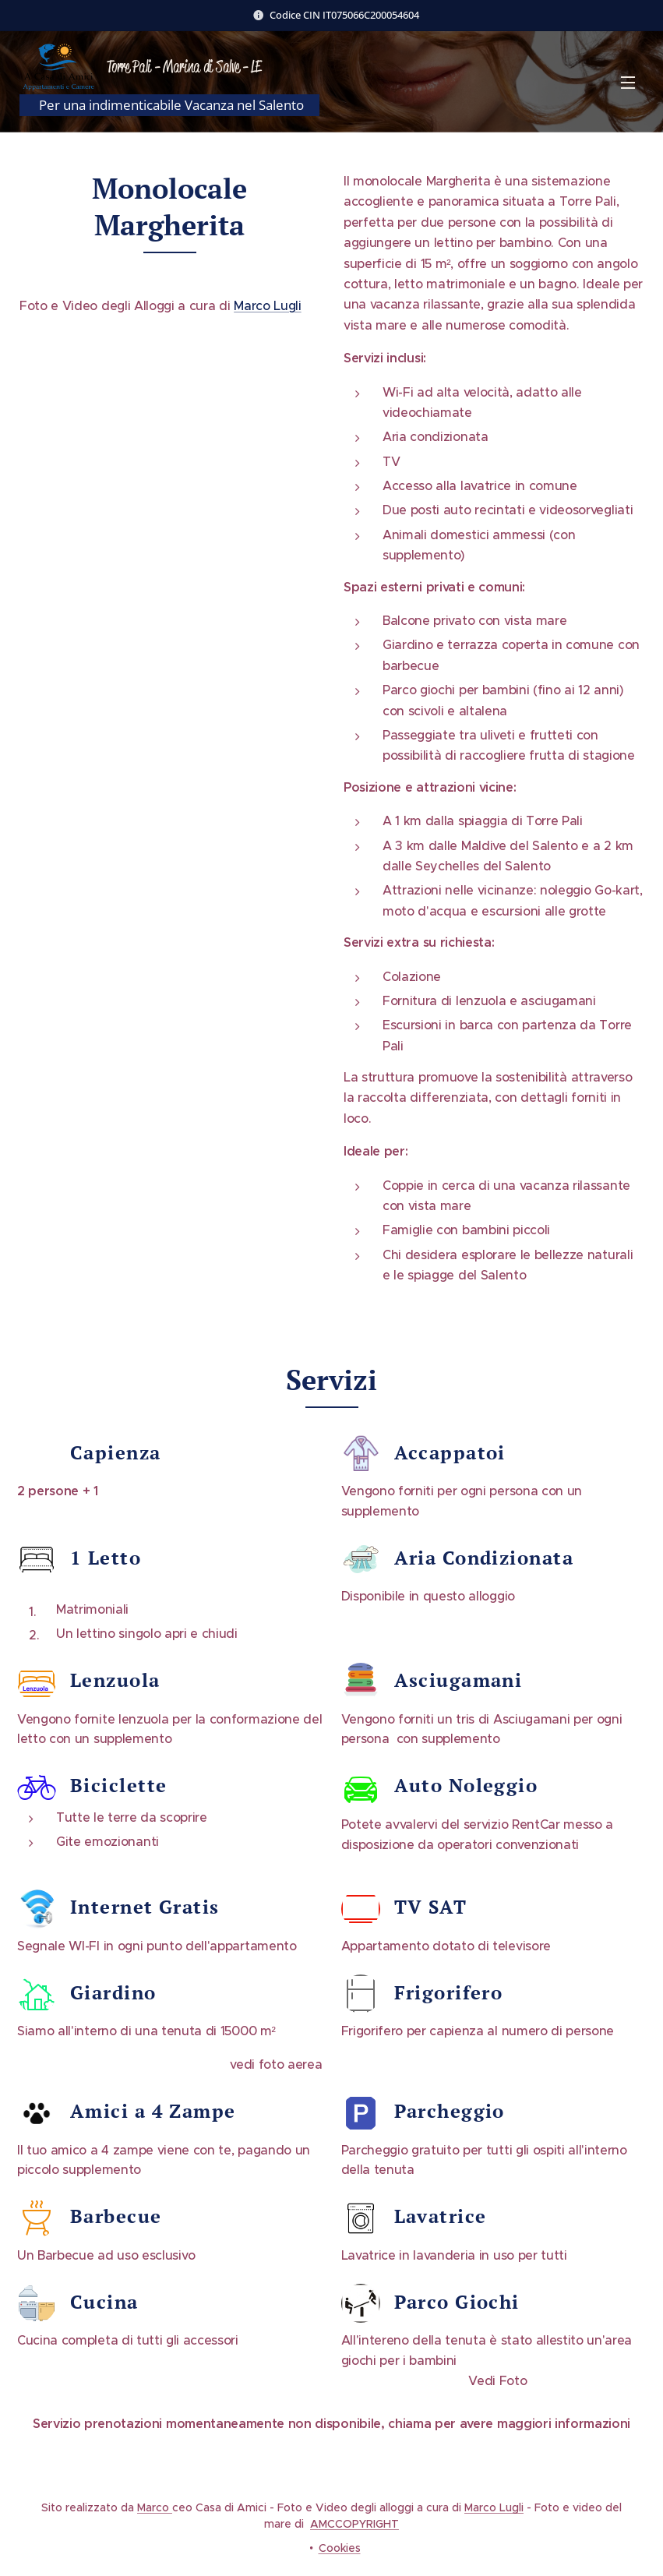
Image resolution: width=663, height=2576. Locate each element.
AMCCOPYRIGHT (354, 2524)
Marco (154, 2507)
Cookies (340, 2548)
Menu (628, 82)
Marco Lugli (267, 305)
